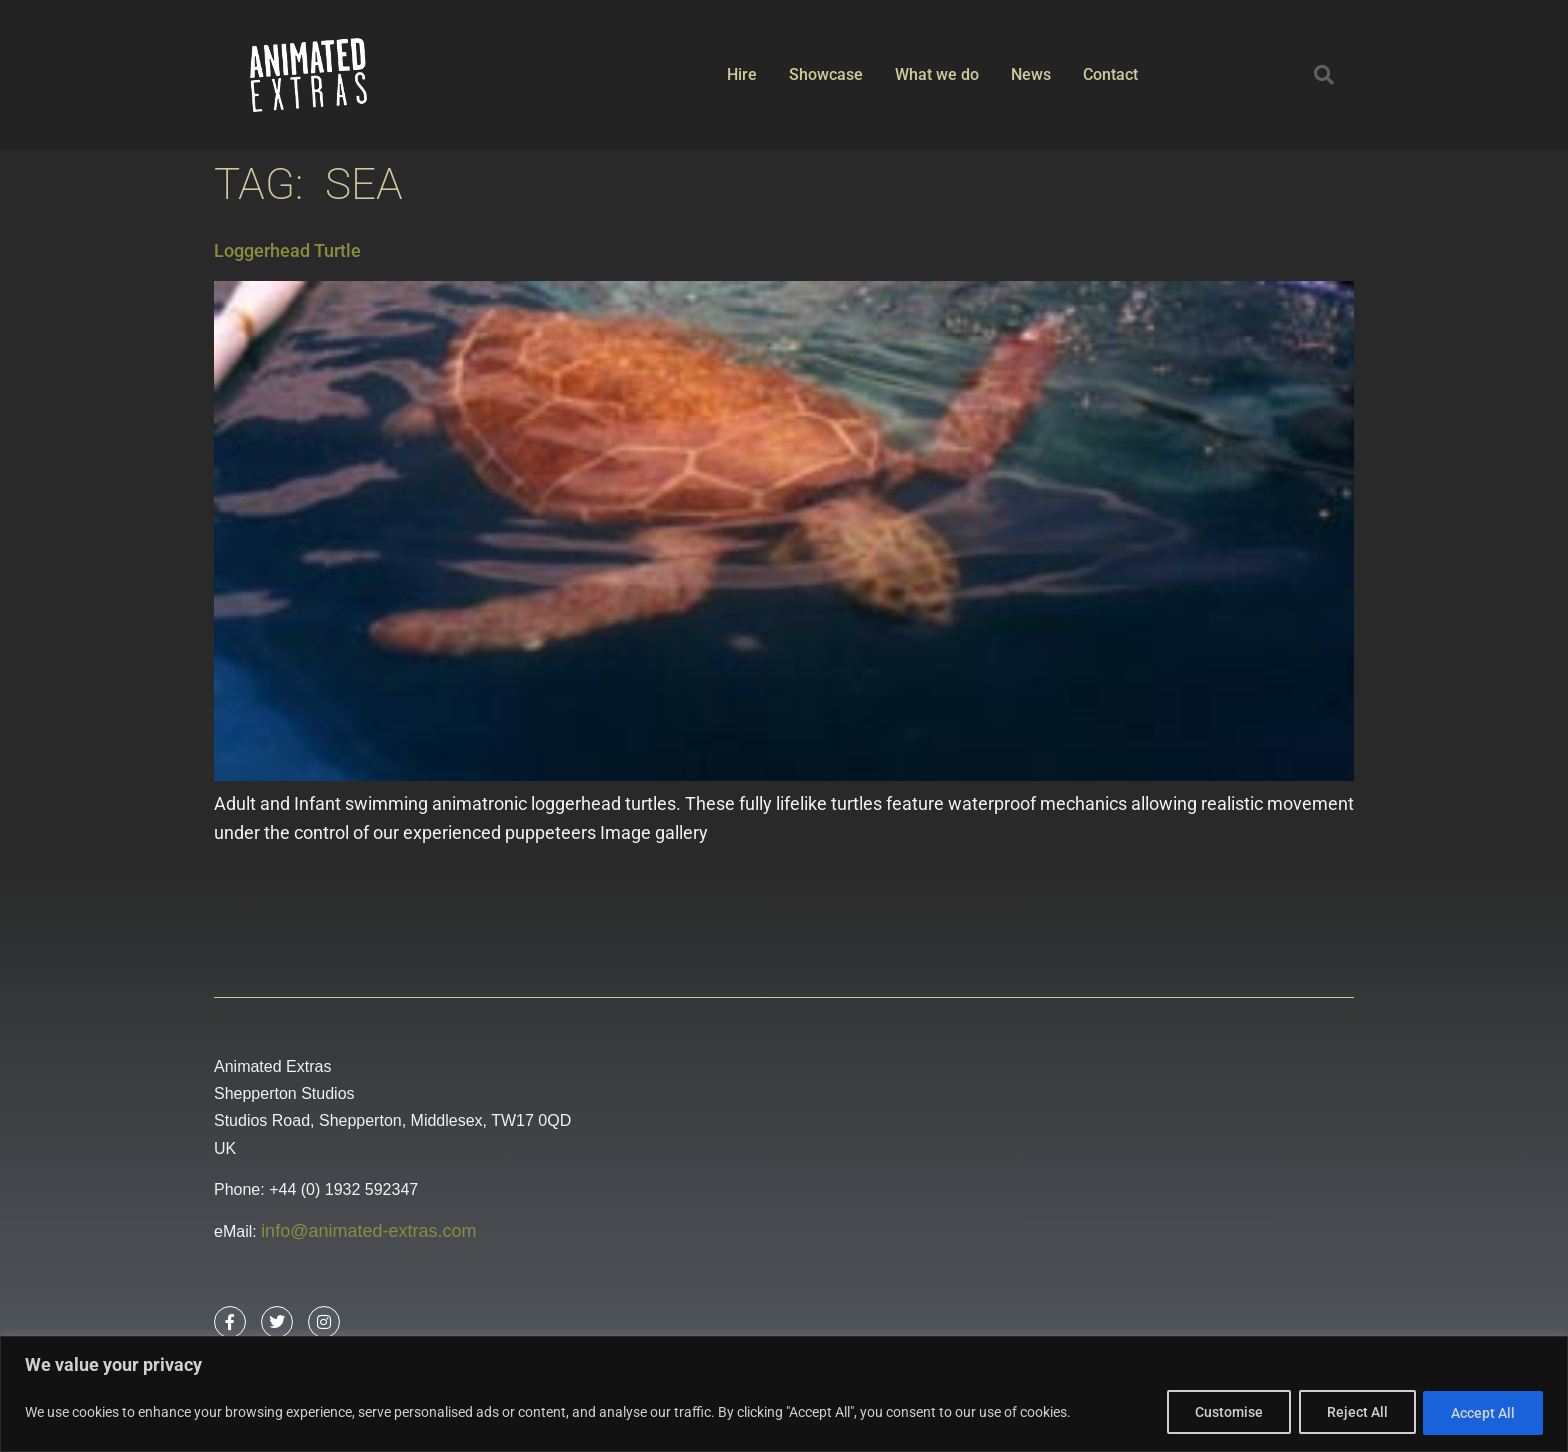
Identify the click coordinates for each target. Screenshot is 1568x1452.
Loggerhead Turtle (287, 250)
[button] (1324, 75)
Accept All (1482, 1413)
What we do (937, 74)
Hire (742, 74)
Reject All (1353, 1413)
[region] (784, 1394)
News (1031, 74)
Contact (1110, 74)
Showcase (826, 74)
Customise (1223, 1413)
